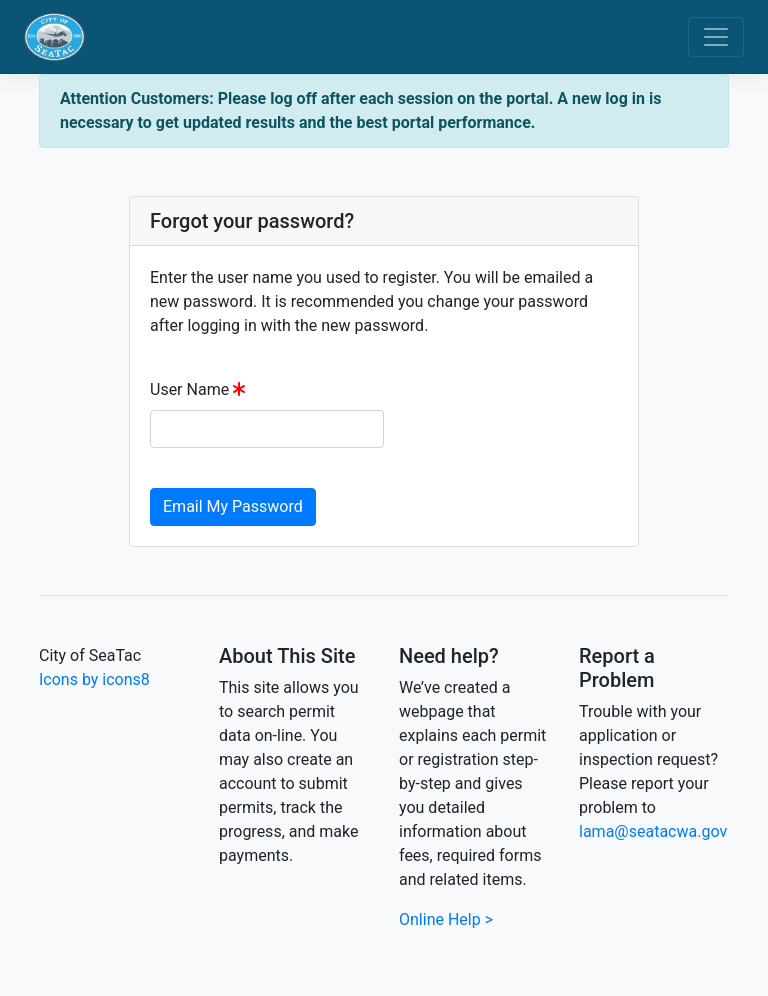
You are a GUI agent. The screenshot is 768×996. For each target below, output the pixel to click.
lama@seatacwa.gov (653, 831)
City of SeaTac (90, 655)
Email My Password (233, 506)
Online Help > (446, 919)
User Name (189, 389)
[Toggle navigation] (716, 37)
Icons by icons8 (94, 679)
